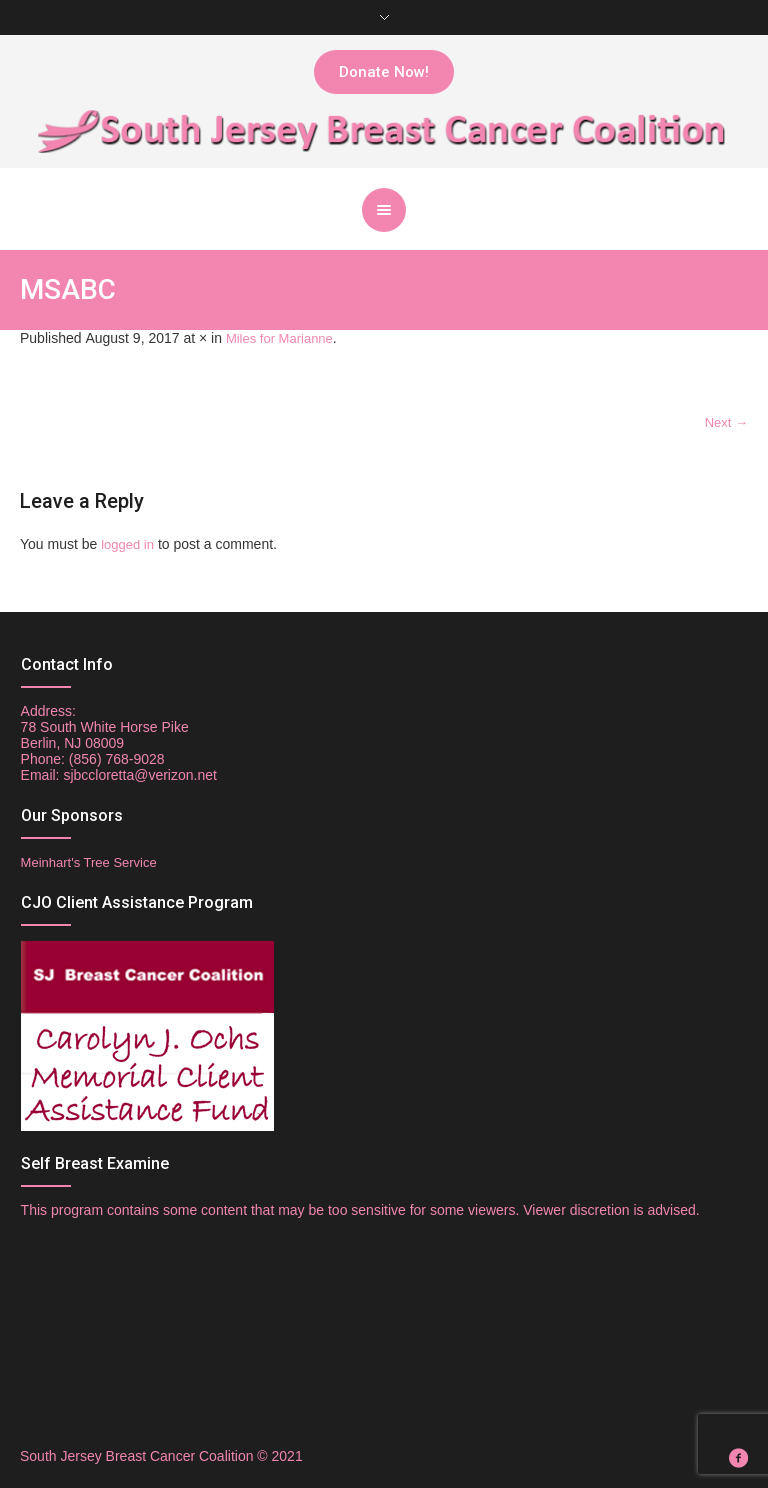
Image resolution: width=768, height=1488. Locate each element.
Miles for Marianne (279, 338)
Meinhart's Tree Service (89, 862)
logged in (127, 544)
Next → (726, 422)
